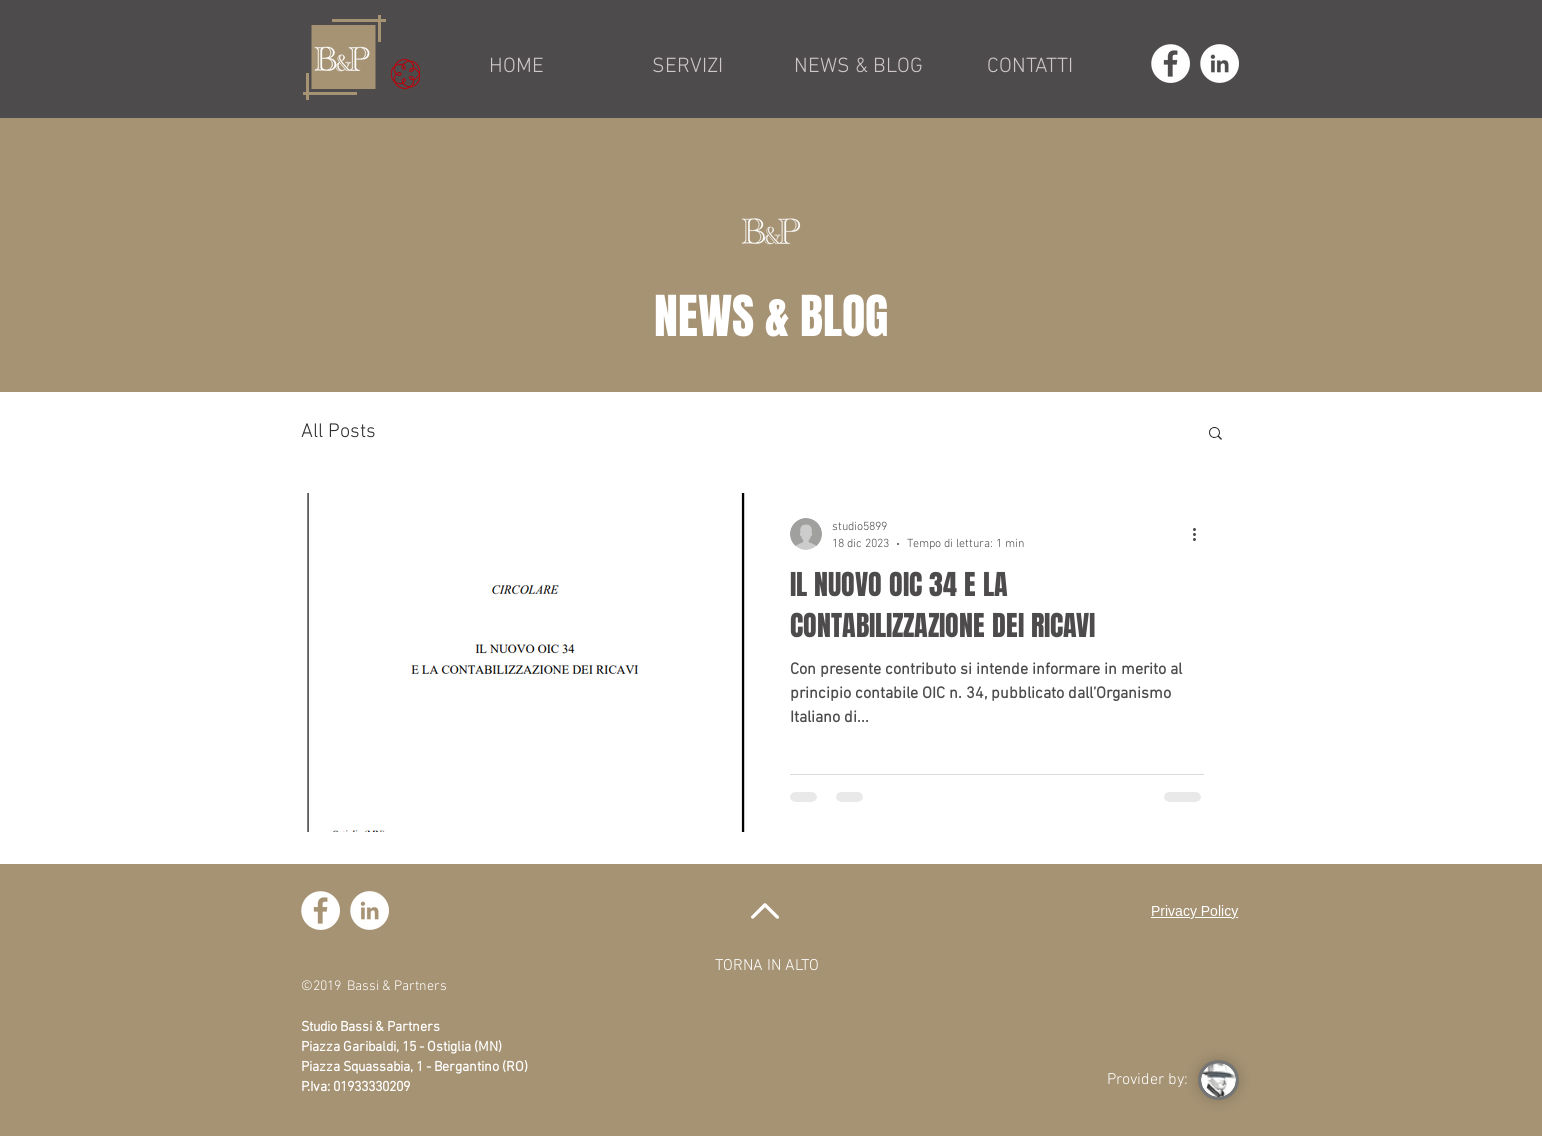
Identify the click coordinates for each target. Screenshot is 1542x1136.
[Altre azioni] (1201, 534)
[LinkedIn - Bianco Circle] (1219, 63)
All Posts (338, 432)
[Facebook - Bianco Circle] (1170, 63)
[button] (1215, 434)
